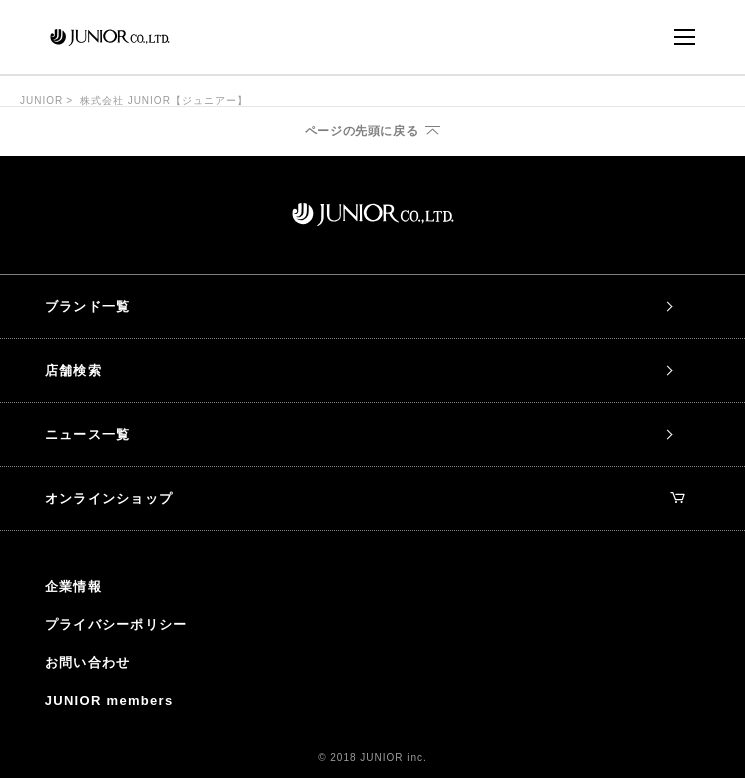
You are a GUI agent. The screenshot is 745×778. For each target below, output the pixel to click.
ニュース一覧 (88, 434)
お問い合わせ (88, 662)
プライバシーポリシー (116, 624)
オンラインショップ (365, 498)
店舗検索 (73, 370)
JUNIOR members (109, 700)
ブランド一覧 (88, 306)
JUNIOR (41, 100)
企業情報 (73, 586)
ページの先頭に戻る (361, 131)
